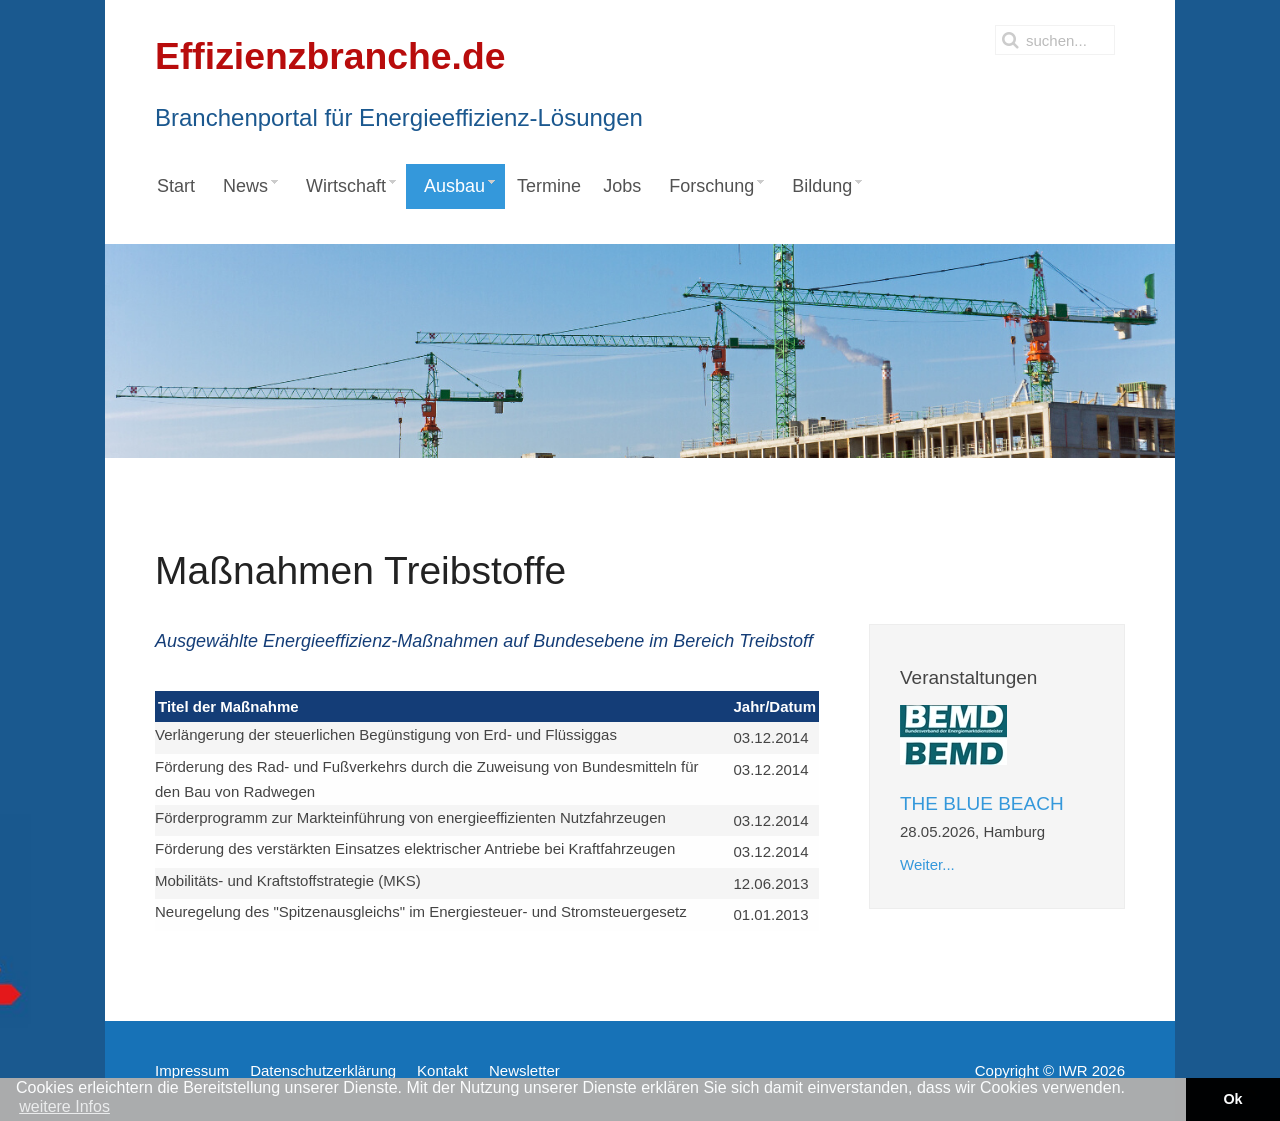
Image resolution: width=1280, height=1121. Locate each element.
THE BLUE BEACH (982, 803)
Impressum (192, 1070)
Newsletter (524, 1070)
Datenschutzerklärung (323, 1070)
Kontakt (442, 1070)
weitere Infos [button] (64, 1106)
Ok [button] (1232, 1099)
